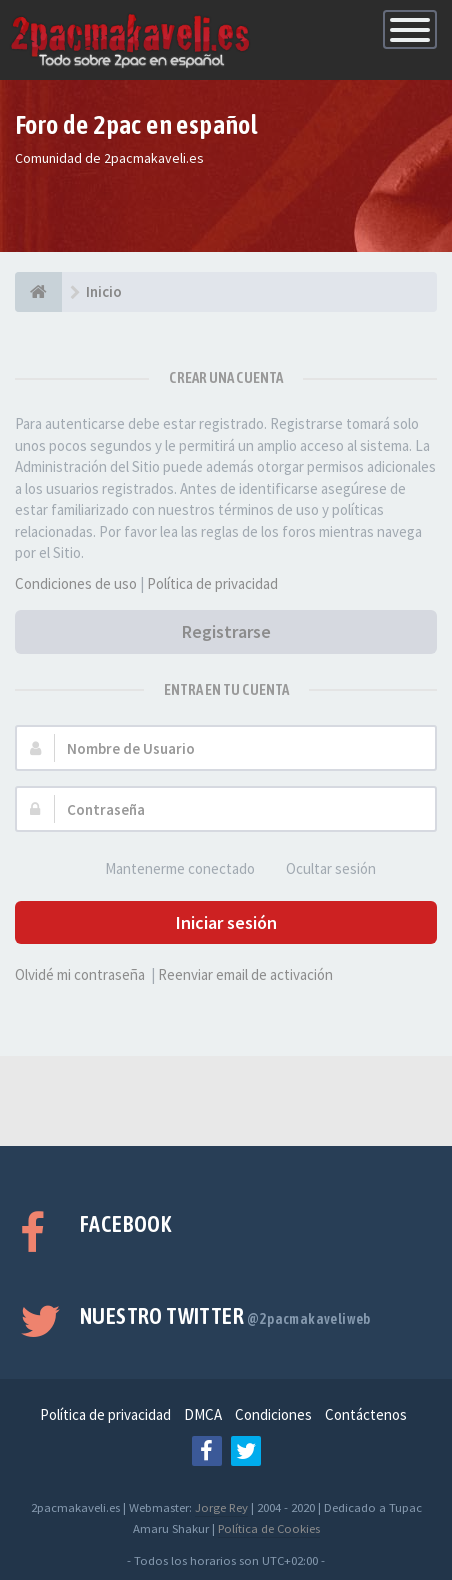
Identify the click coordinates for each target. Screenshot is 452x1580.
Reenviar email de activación (245, 974)
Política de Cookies (269, 1528)
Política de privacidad (212, 583)
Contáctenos (366, 1414)
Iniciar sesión (226, 922)
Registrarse (226, 631)
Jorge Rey (221, 1507)
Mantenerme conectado (169, 869)
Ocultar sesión (320, 869)
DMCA (203, 1414)
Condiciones (273, 1414)
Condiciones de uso (76, 583)
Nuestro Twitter (225, 1316)
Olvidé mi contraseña (80, 974)
